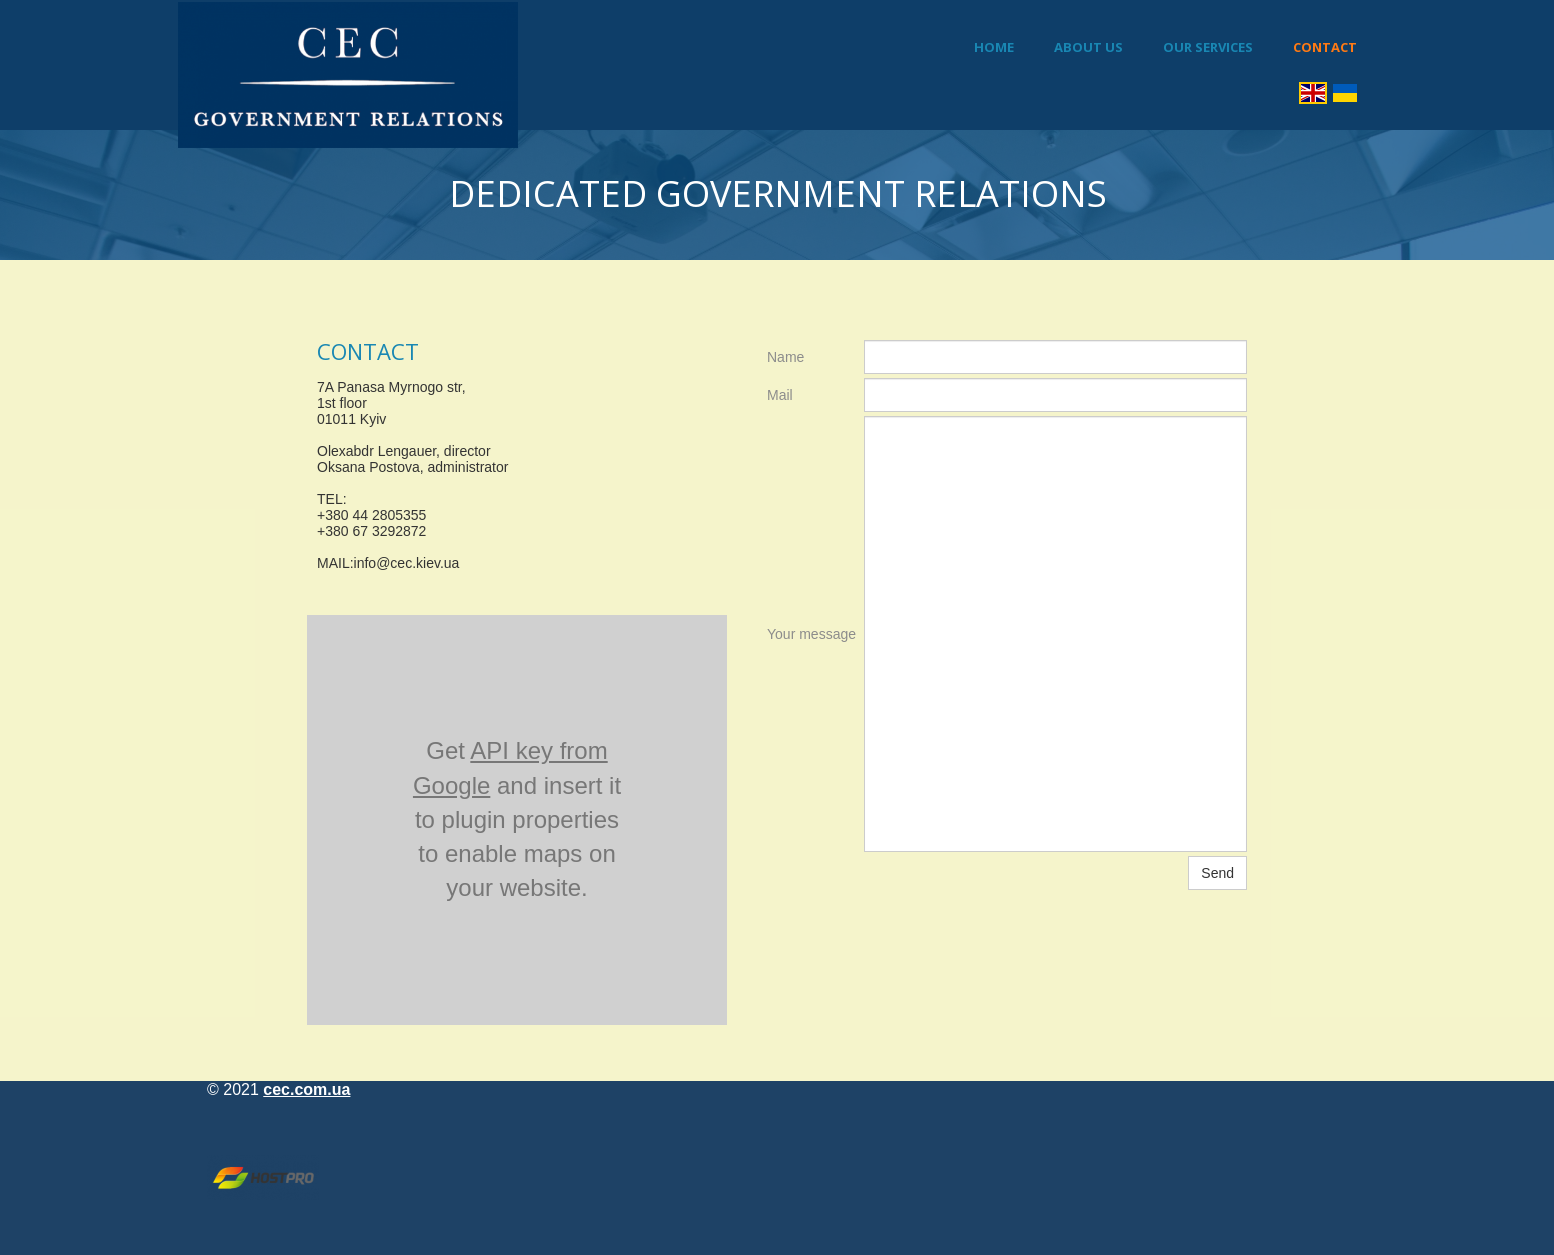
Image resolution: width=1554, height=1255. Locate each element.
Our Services (1208, 47)
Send (1217, 873)
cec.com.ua (306, 1089)
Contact (1325, 47)
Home (994, 47)
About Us (1088, 47)
